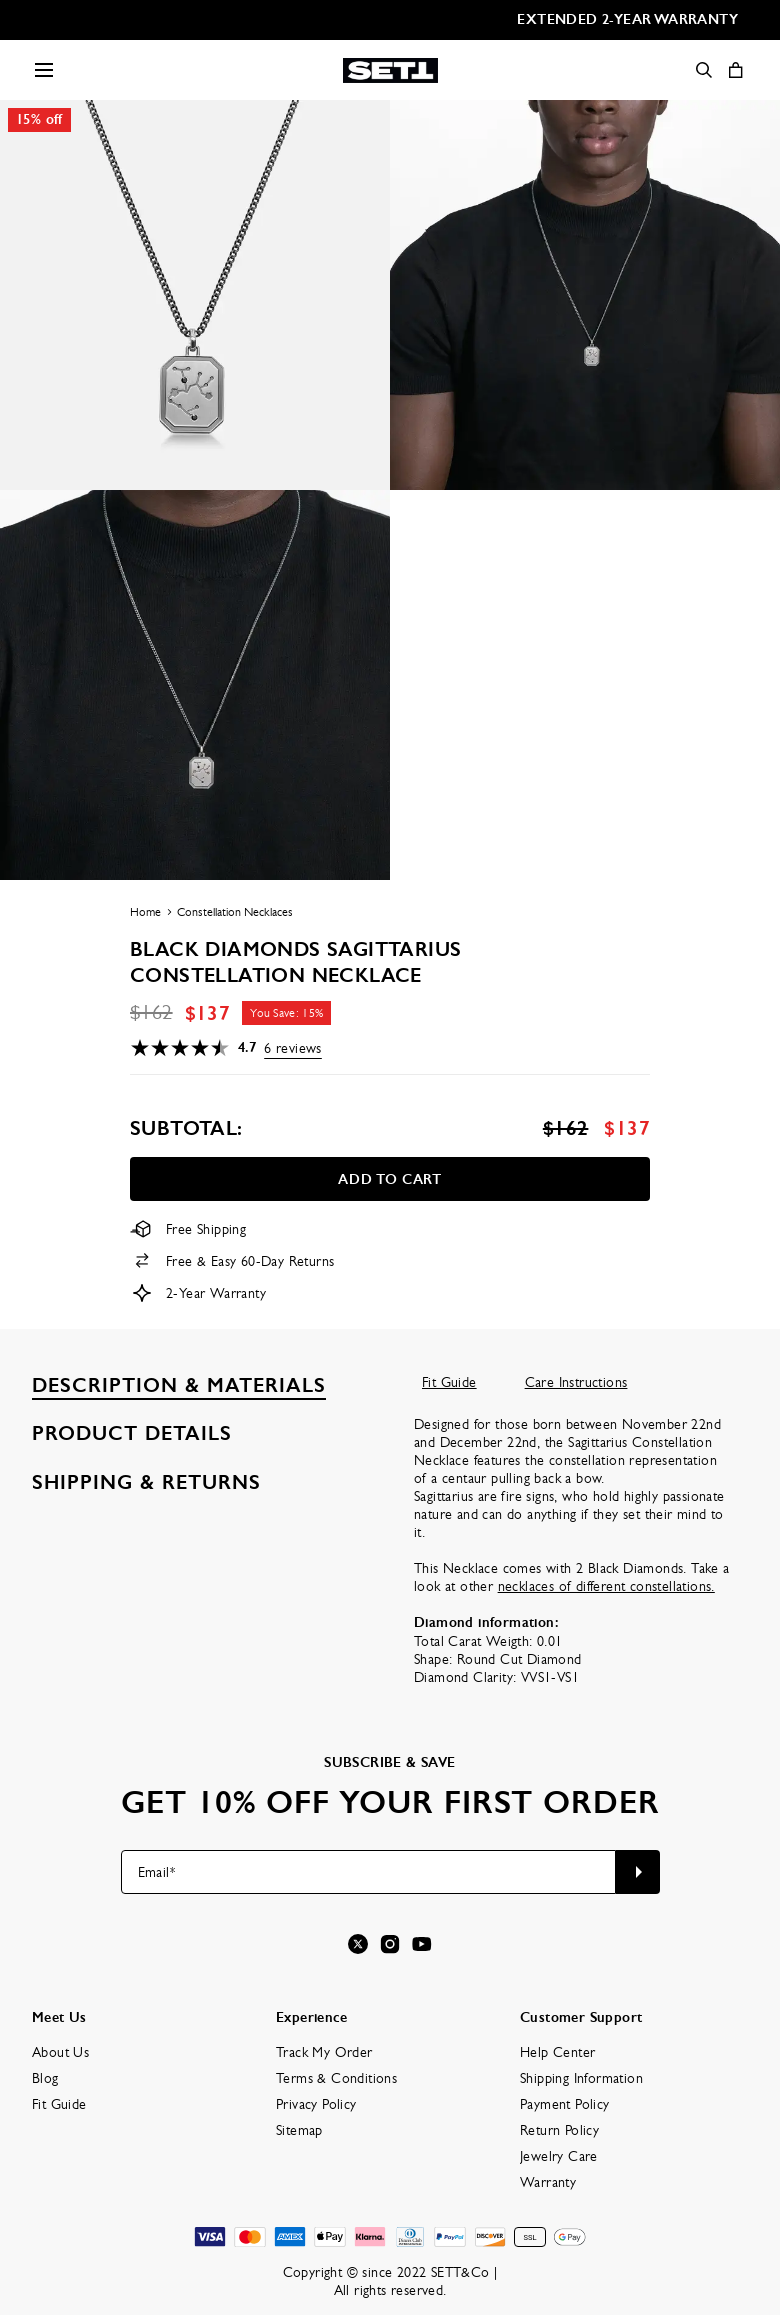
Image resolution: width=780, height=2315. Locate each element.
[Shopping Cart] (736, 70)
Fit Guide (449, 1382)
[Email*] (368, 1872)
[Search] (704, 70)
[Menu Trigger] (44, 70)
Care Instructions (576, 1382)
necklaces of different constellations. (606, 1586)
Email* (156, 1872)
